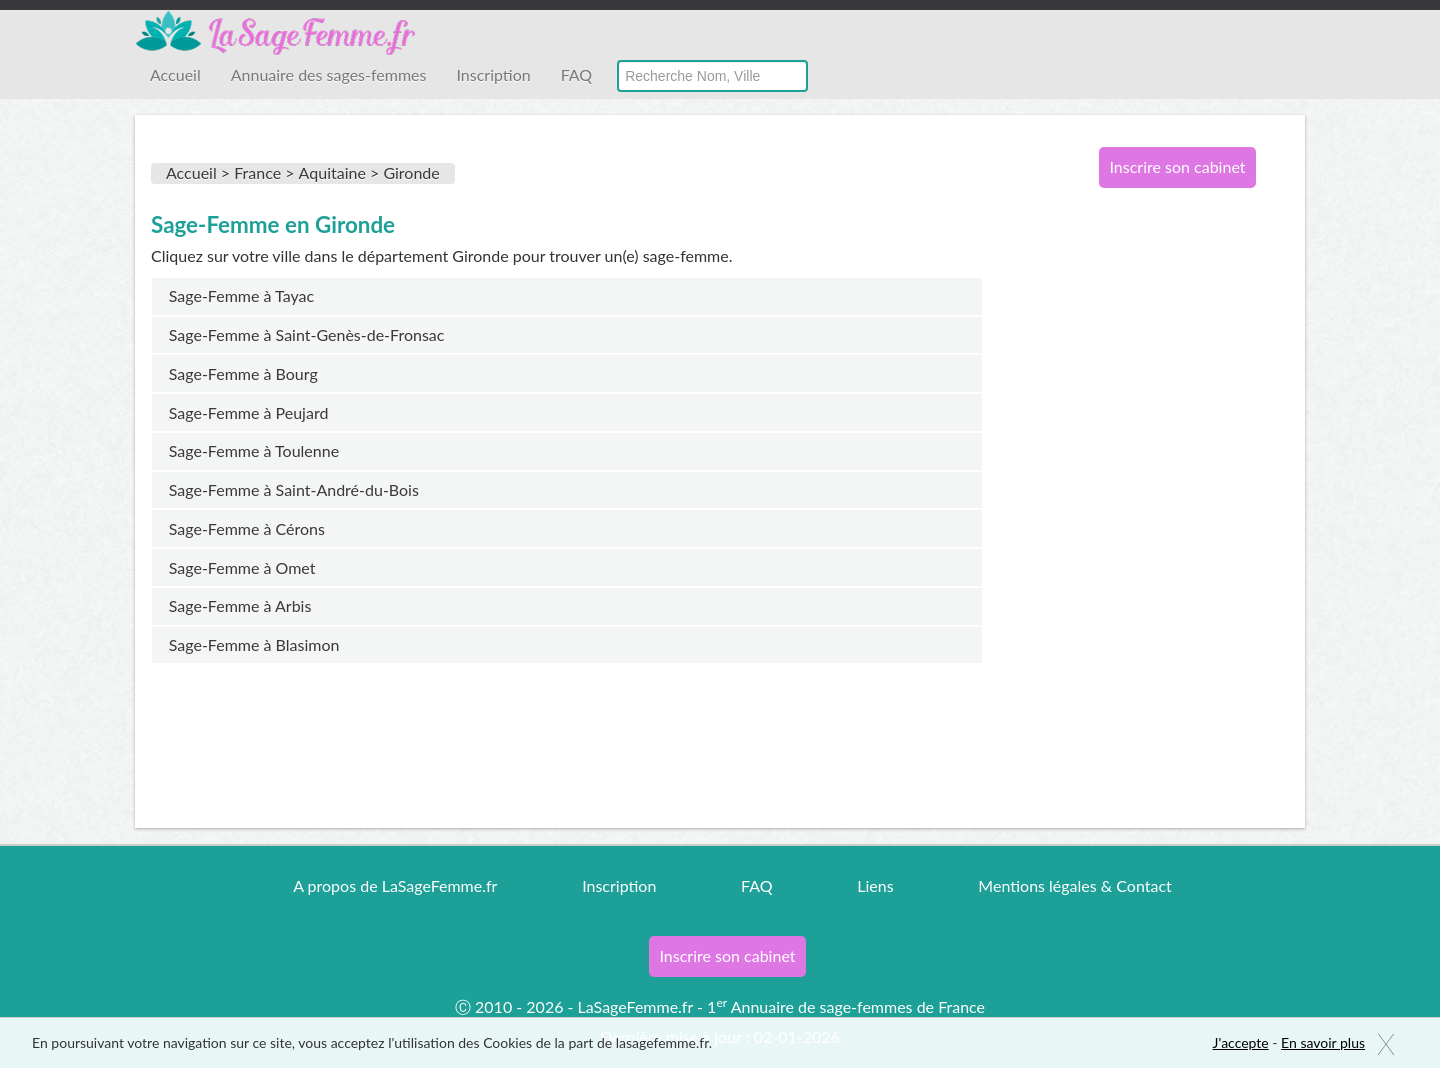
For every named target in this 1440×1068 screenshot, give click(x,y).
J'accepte (1241, 1042)
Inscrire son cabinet (1177, 166)
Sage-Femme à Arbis (240, 605)
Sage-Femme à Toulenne (254, 450)
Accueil (175, 74)
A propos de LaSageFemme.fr (395, 885)
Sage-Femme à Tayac (241, 295)
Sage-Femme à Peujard (249, 412)
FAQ (576, 74)
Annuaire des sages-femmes (329, 74)
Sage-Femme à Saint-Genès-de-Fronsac (307, 334)
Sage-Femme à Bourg (243, 373)
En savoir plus (1323, 1042)
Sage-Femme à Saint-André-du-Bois (294, 489)
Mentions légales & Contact (1074, 885)
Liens (875, 885)
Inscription (493, 74)
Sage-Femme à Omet (242, 567)
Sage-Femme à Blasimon (254, 644)
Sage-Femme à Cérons (247, 528)
